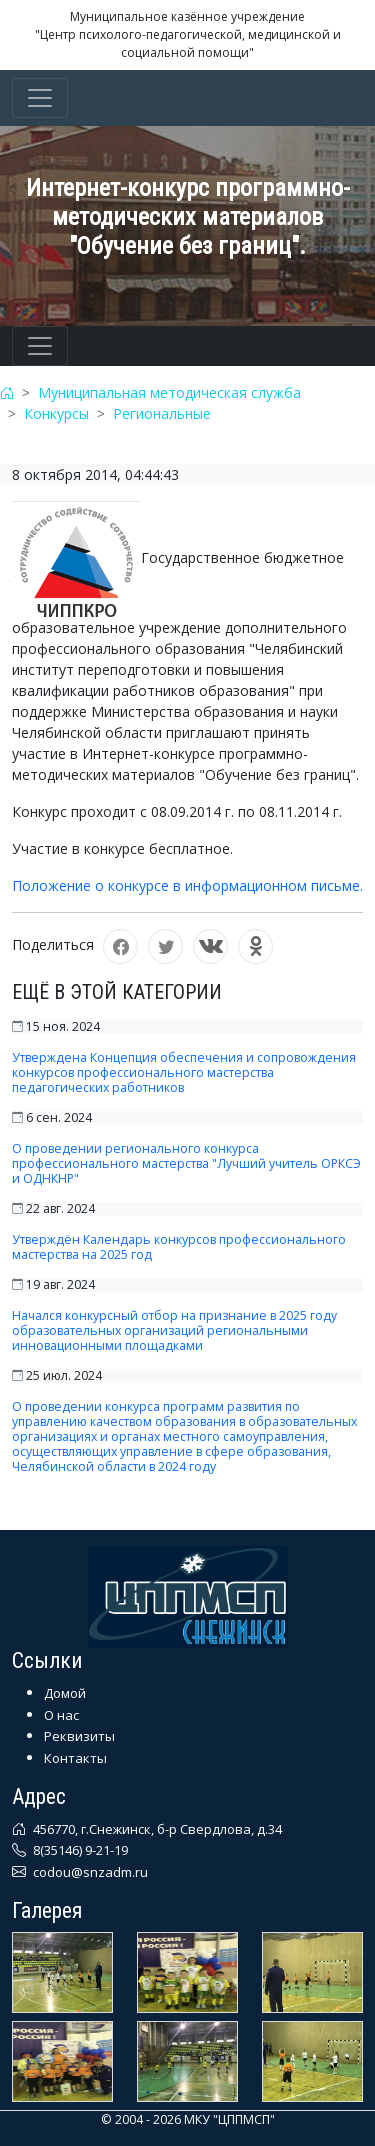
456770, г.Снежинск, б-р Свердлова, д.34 (156, 1829)
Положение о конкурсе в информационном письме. (187, 885)
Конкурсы (56, 413)
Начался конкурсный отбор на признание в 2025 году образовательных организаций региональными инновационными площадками (174, 1330)
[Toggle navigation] (40, 98)
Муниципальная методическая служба (169, 392)
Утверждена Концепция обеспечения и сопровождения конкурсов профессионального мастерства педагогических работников (184, 1072)
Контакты (75, 1758)
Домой (65, 1693)
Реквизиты (79, 1736)
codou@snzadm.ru (89, 1872)
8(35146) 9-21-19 (79, 1850)
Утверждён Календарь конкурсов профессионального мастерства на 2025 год (179, 1247)
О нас (61, 1715)
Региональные (162, 413)
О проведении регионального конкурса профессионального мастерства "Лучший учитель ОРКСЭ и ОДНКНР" (186, 1163)
